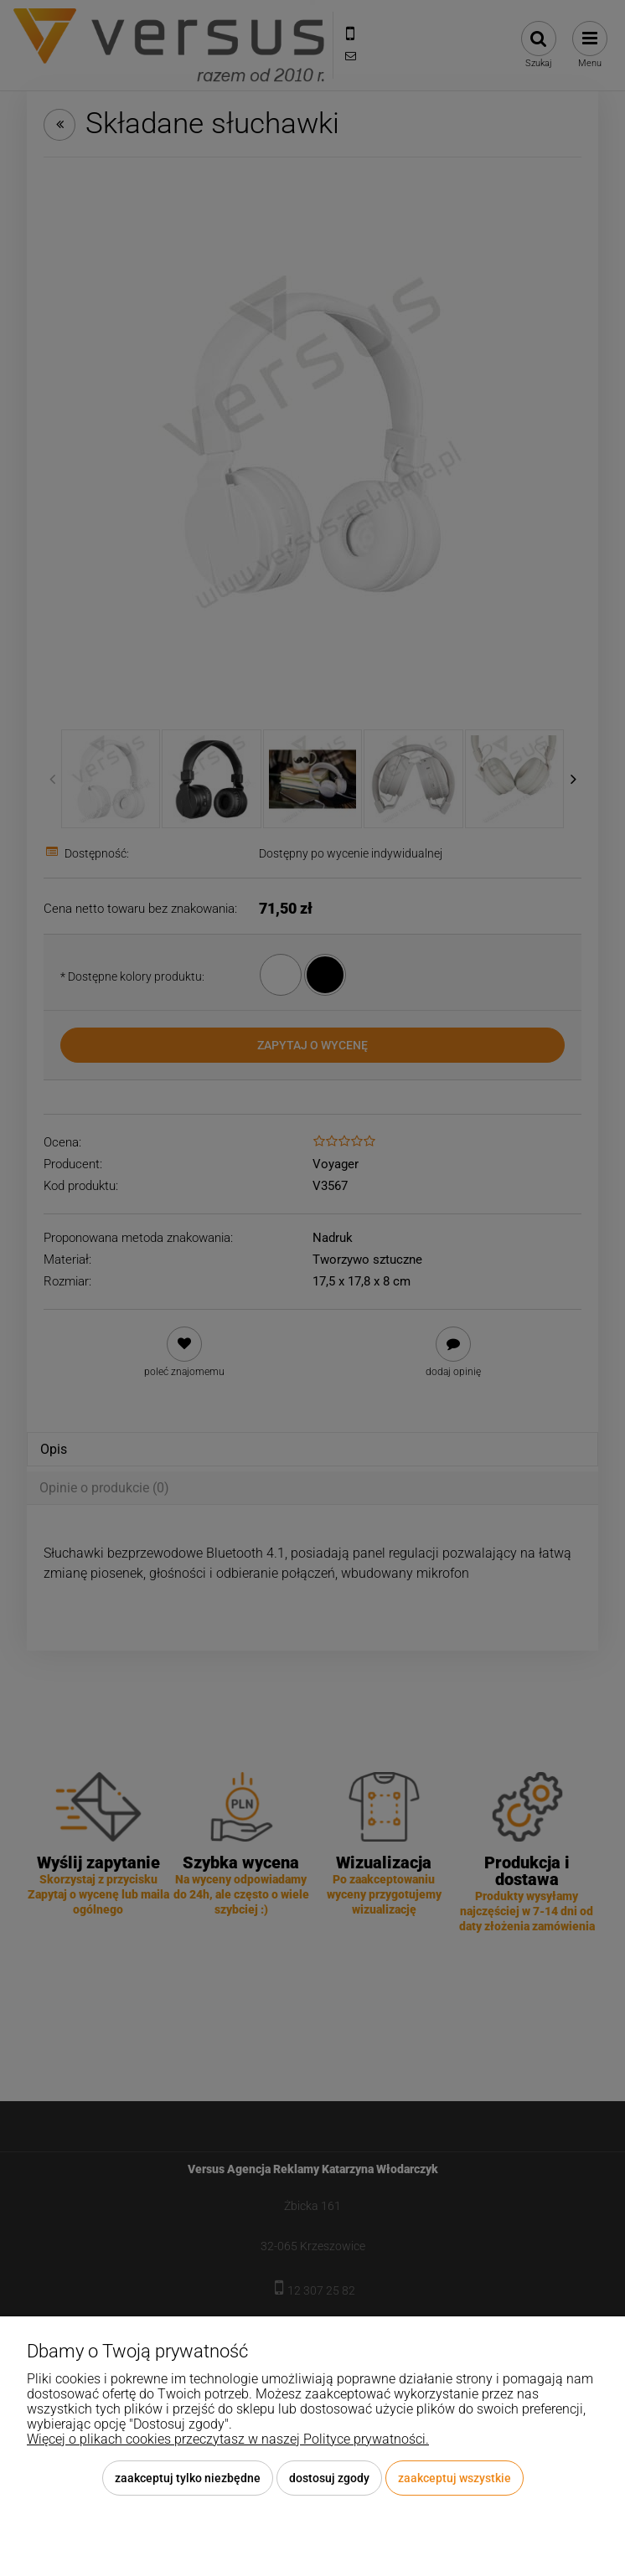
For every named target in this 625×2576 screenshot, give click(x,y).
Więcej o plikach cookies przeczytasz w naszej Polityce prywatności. (228, 2439)
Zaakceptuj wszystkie (454, 2478)
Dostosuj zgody (329, 2478)
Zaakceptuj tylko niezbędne (188, 2478)
